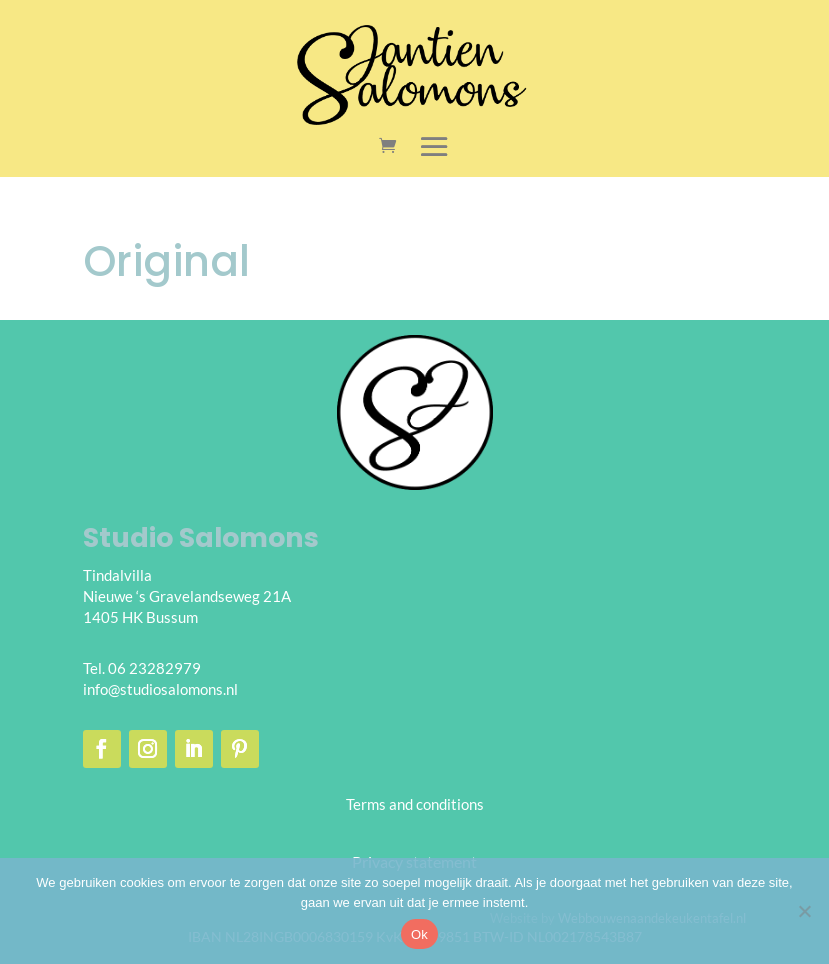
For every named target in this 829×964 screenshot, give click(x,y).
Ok (419, 934)
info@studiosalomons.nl (160, 689)
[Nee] (804, 911)
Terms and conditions (415, 804)
